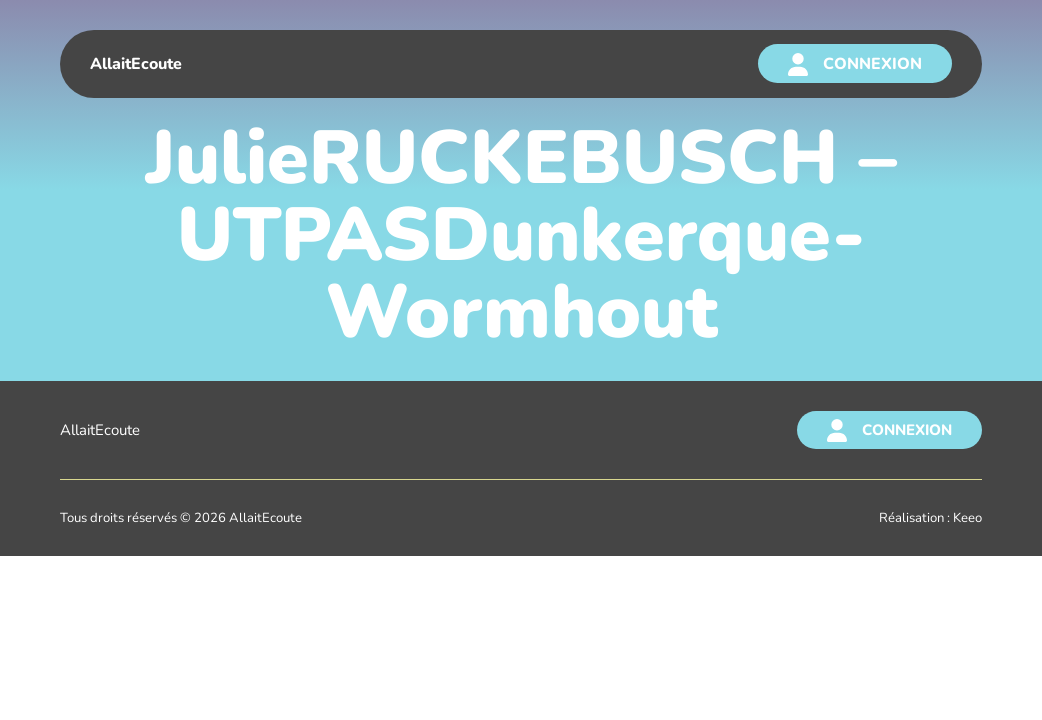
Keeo (967, 518)
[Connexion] (855, 63)
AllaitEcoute (100, 430)
